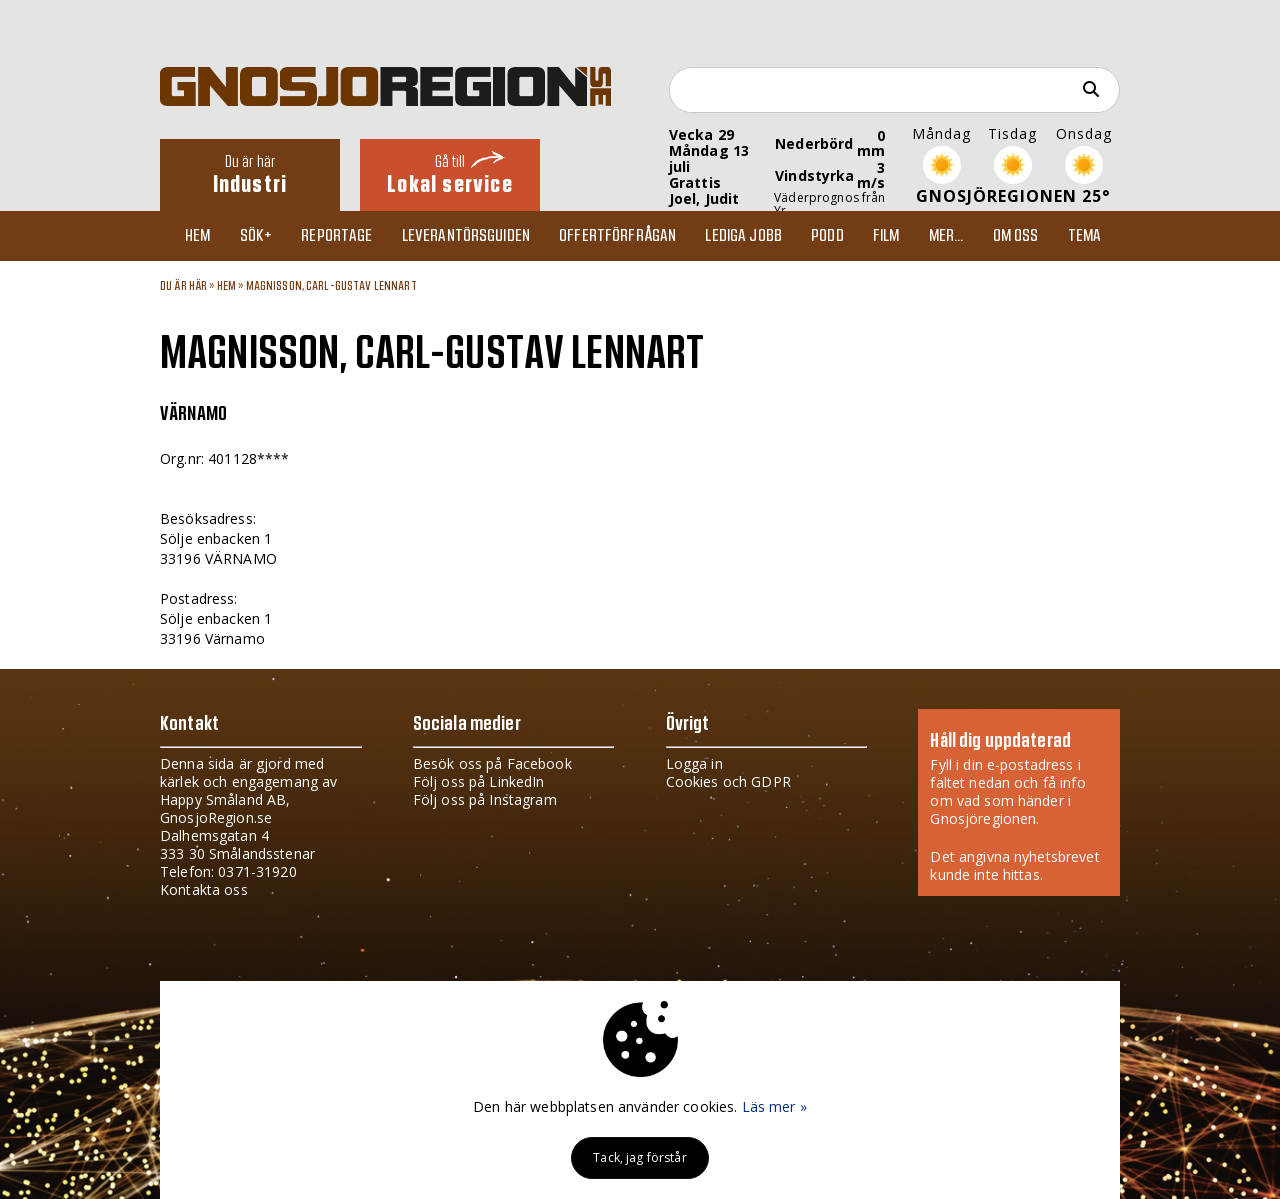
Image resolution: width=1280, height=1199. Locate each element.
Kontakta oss (204, 889)
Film (886, 236)
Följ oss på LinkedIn (479, 781)
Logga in (694, 763)
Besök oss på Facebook (492, 763)
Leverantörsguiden (466, 236)
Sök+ (256, 236)
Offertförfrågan (617, 236)
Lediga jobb (743, 236)
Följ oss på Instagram (485, 799)
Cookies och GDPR (728, 781)
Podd (827, 236)
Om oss (1016, 236)
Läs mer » (774, 1106)
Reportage (336, 236)
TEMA (1085, 236)
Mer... (946, 236)
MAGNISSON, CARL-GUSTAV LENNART (331, 286)
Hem (197, 236)
